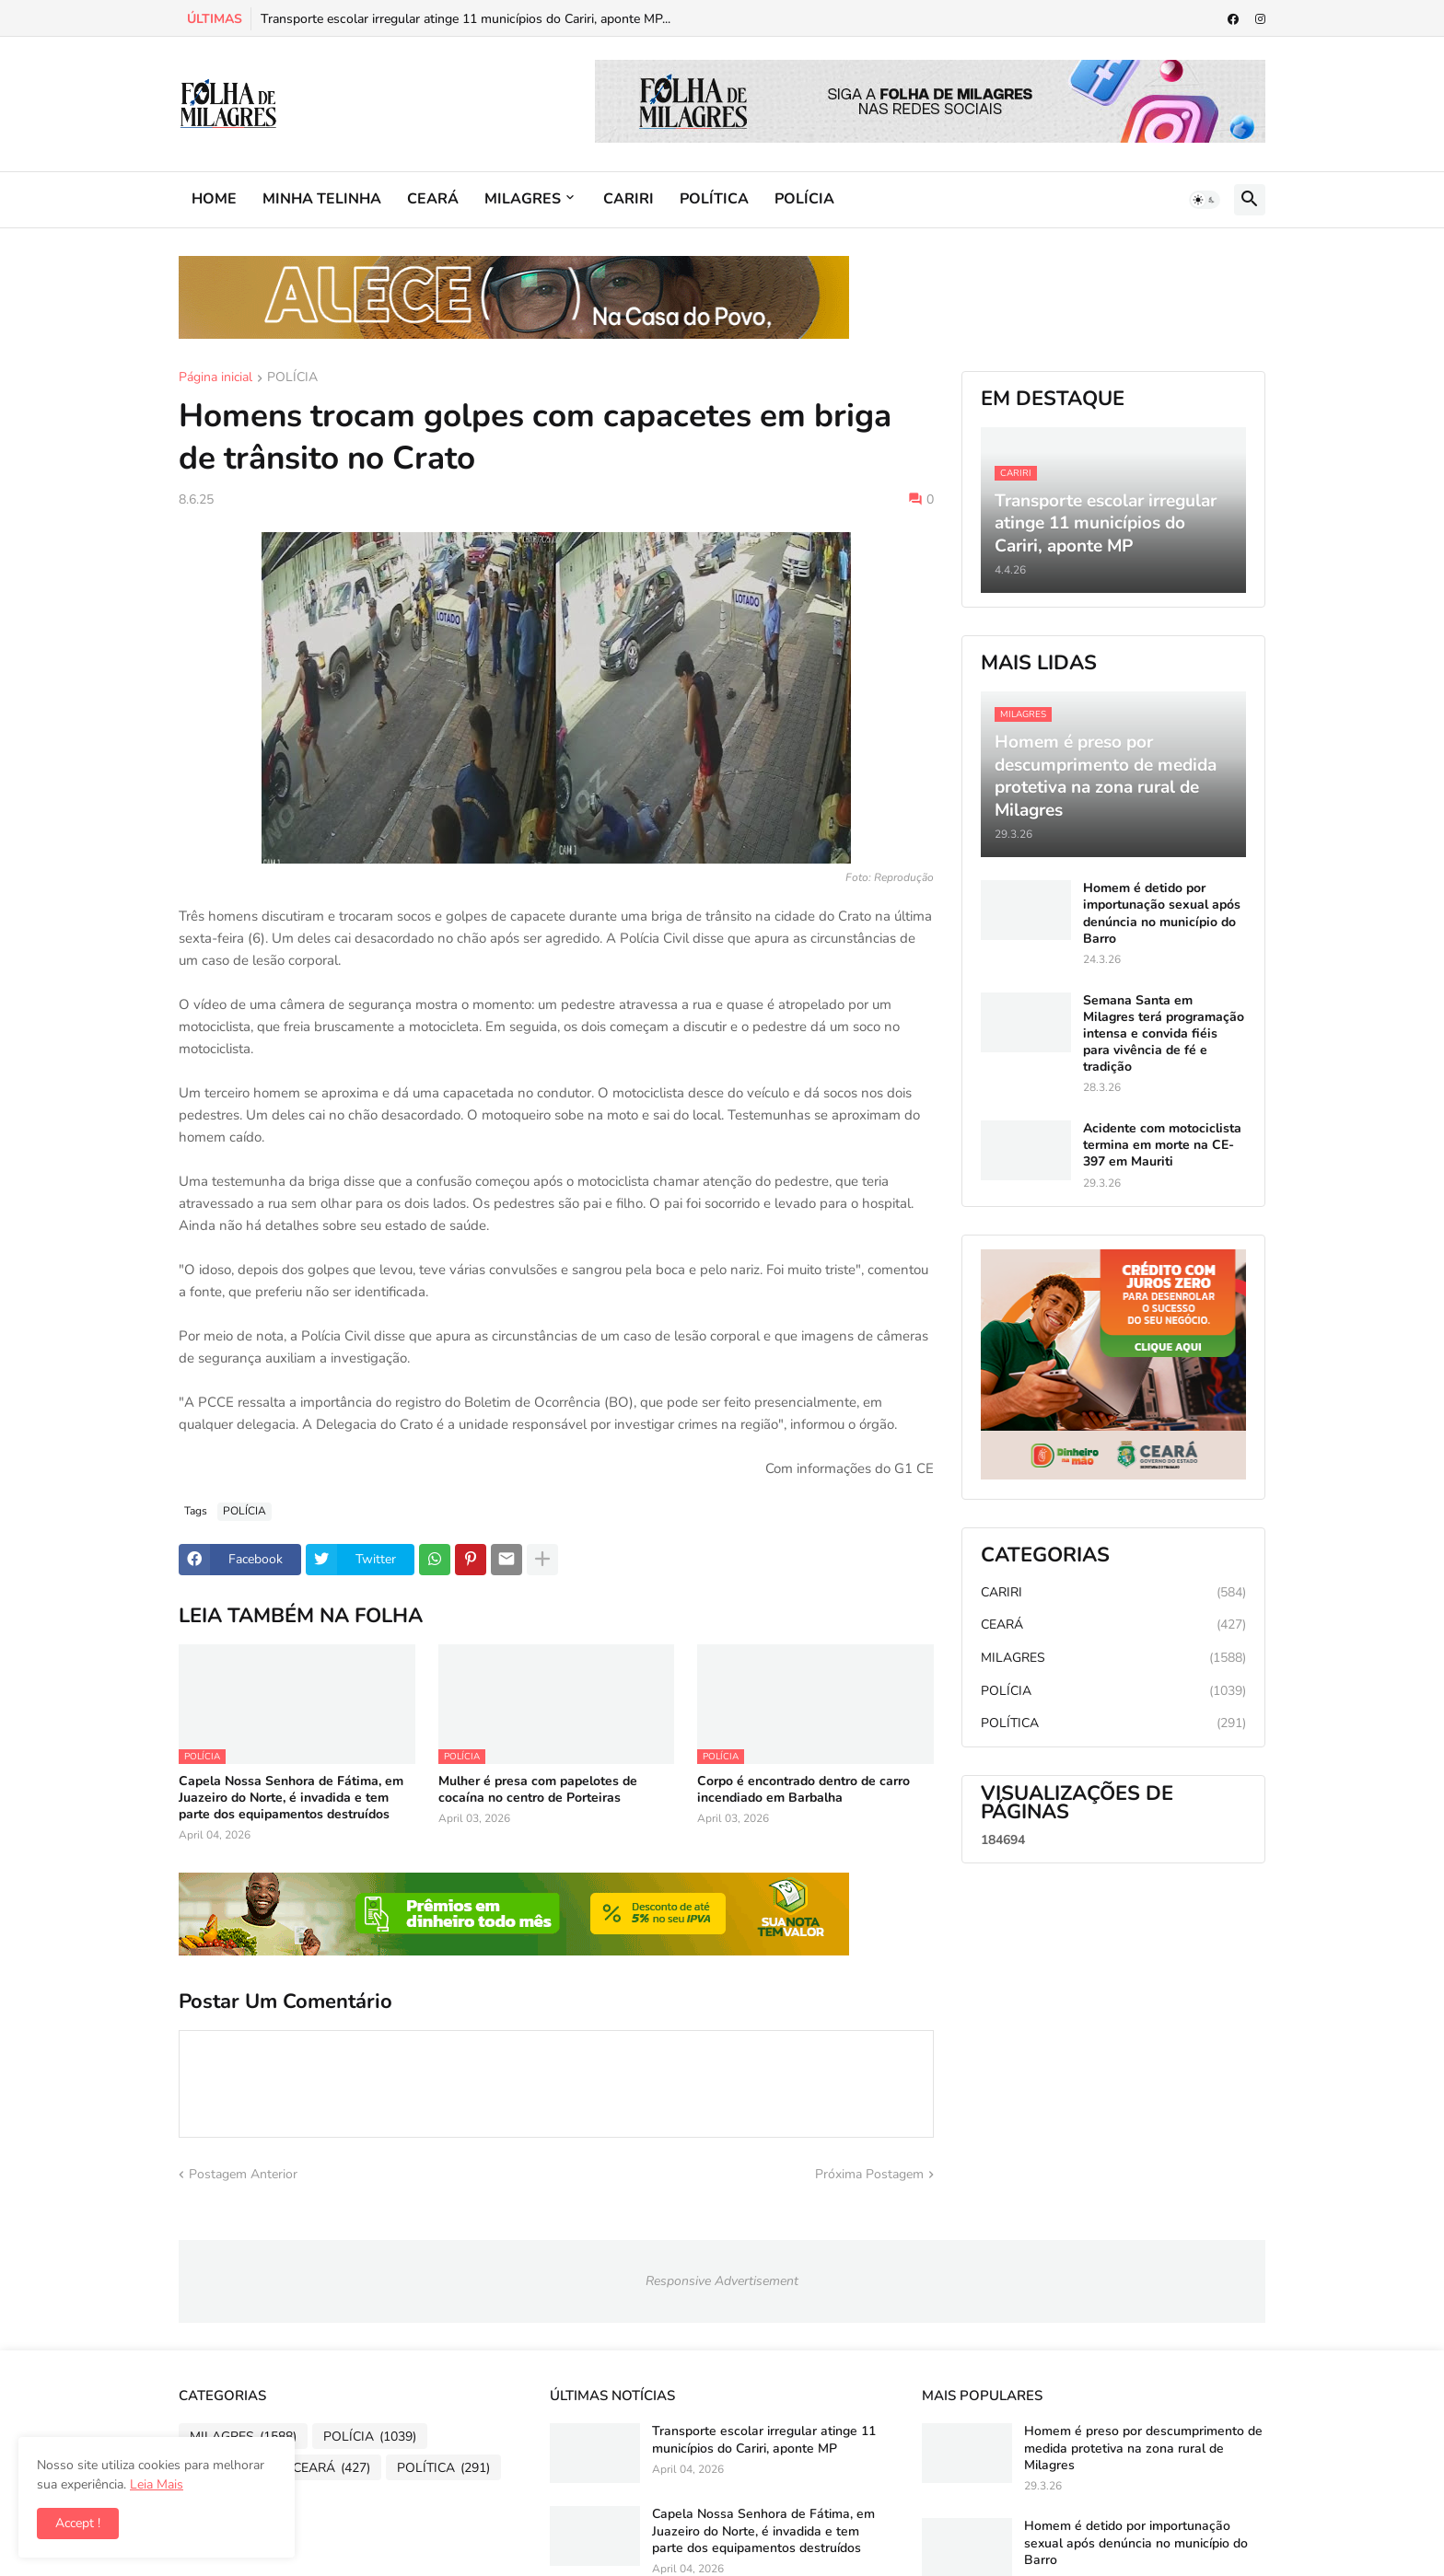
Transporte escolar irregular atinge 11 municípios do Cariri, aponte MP (764, 2439)
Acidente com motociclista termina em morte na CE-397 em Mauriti (1162, 1145)
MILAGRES (522, 199)
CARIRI (628, 199)
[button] (1204, 200)
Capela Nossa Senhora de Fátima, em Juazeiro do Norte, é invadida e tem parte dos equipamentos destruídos (291, 1798)
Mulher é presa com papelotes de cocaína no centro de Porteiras (537, 1789)
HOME (214, 199)
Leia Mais (156, 2484)
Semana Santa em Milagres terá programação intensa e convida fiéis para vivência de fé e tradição (1163, 1034)
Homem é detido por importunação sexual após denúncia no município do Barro (1161, 913)
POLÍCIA (804, 199)
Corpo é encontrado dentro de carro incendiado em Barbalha (803, 1789)
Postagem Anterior (243, 2174)
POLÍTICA (714, 199)
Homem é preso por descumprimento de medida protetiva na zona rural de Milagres (1143, 2448)
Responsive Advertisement (722, 2281)
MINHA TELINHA (321, 199)
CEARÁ (433, 199)
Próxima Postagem (869, 2174)
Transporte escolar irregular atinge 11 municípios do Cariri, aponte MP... (465, 19)
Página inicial (215, 378)
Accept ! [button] (77, 2523)
